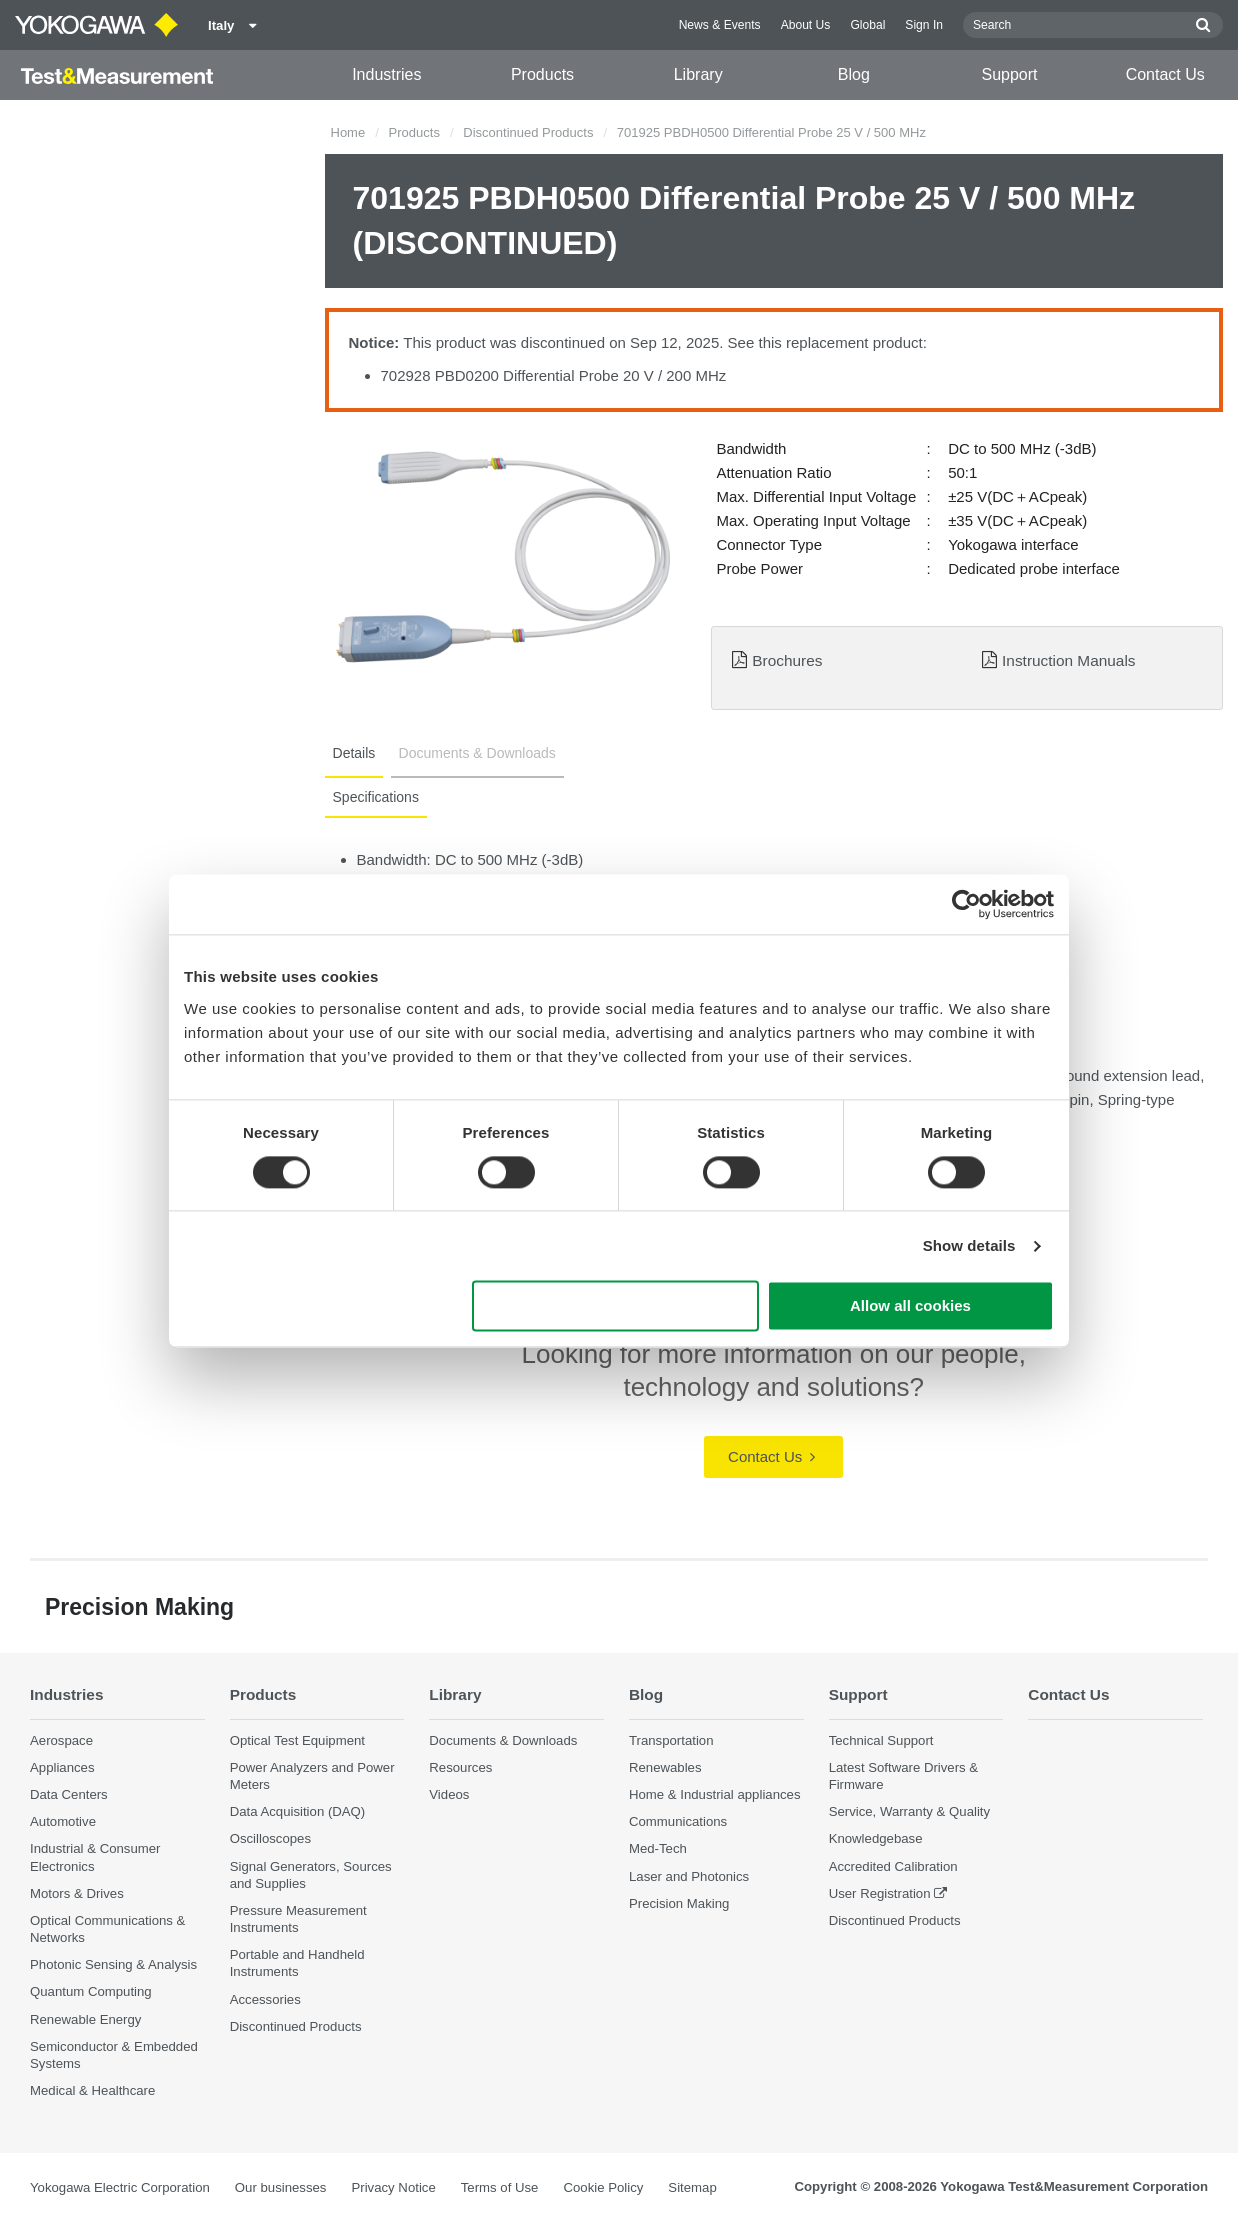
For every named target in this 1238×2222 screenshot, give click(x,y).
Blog (854, 74)
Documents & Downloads (476, 753)
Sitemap (692, 2187)
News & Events (720, 25)
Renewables (665, 1767)
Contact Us (1165, 74)
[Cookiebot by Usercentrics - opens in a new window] (966, 904)
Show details (969, 1245)
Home (348, 132)
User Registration (880, 1893)
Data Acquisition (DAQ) (298, 1811)
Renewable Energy (85, 2019)
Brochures (787, 660)
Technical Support (881, 1740)
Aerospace (61, 1740)
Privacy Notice (393, 2187)
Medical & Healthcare (92, 2090)
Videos (449, 1794)
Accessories (265, 1999)
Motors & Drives (77, 1893)
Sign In (924, 25)
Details (354, 753)
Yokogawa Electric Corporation (120, 2187)
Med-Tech (658, 1848)
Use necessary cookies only (616, 1306)
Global (867, 25)
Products (542, 74)
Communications (678, 1821)
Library (698, 74)
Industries (386, 74)
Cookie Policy (603, 2187)
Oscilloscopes (270, 1838)
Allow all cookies (910, 1306)
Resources (460, 1767)
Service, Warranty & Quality (909, 1811)
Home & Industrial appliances (715, 1794)
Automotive (63, 1821)
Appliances (62, 1767)
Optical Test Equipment (297, 1740)
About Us (806, 25)
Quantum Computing (91, 1991)
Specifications (376, 797)
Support (1010, 74)
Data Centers (69, 1794)
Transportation (671, 1740)
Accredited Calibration (893, 1866)
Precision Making (679, 1903)
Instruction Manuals (1068, 660)
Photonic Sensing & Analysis (113, 1964)
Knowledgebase (876, 1838)
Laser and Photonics (689, 1876)
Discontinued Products (528, 132)
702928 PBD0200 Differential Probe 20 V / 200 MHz (554, 375)
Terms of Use (500, 2187)
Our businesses (281, 2187)
